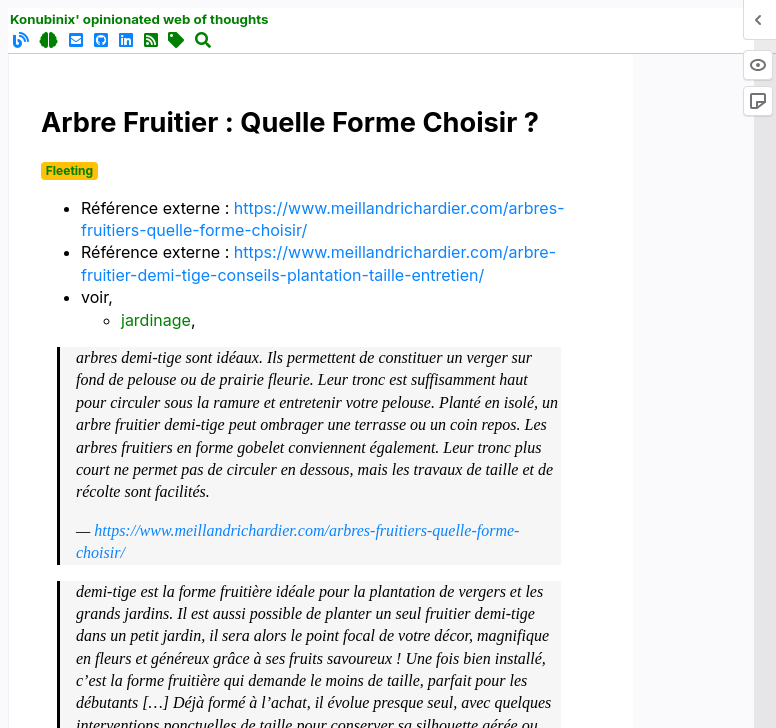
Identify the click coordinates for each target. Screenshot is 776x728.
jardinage (156, 320)
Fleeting (69, 170)
